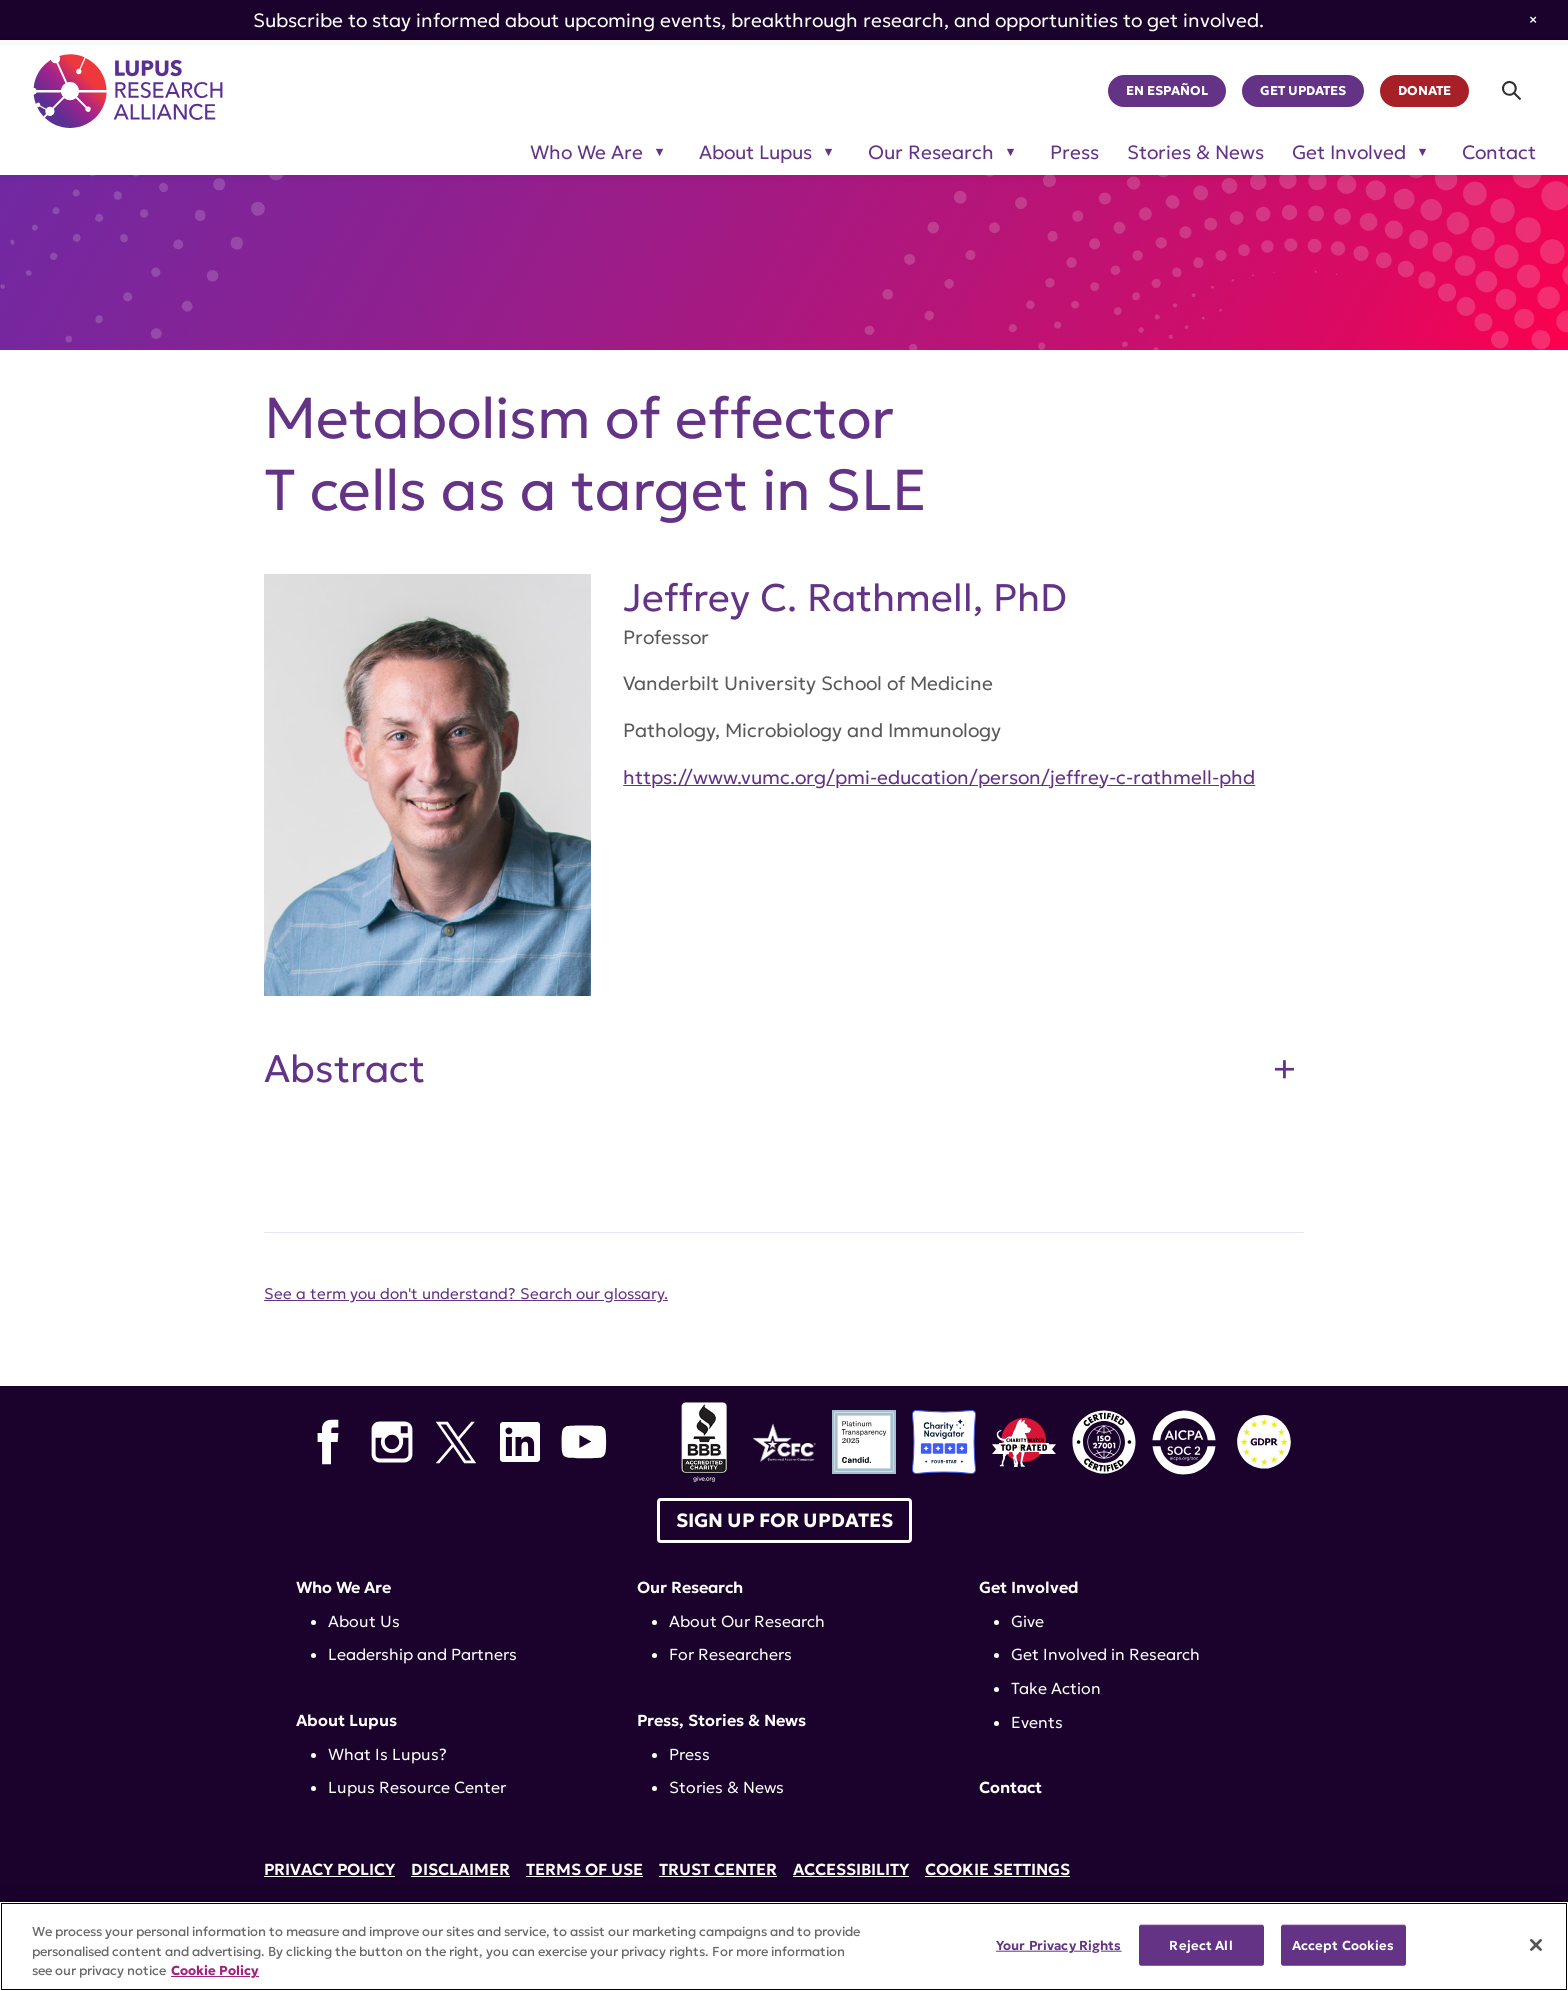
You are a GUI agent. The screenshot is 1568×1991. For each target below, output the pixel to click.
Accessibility (851, 1869)
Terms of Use (584, 1869)
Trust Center (718, 1869)
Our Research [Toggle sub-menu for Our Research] (931, 152)
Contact (1499, 152)
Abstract (344, 1069)
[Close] (1536, 1945)
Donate (1424, 91)
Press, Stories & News (721, 1720)
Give (1027, 1621)
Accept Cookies (1343, 1944)
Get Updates (1303, 91)
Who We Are (343, 1587)
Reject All (1200, 1944)
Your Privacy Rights (1058, 1944)
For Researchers (730, 1654)
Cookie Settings (997, 1869)
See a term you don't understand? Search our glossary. (466, 1293)
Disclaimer (460, 1869)
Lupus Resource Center (417, 1787)
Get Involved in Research (1105, 1654)
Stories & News (1195, 152)
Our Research (690, 1587)
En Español (1167, 91)
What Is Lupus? (387, 1754)
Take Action (1056, 1688)
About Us (364, 1621)
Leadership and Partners (422, 1654)
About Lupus (346, 1720)
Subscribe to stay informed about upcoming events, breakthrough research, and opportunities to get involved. (758, 20)
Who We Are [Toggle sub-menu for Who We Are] (586, 152)
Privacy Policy (329, 1869)
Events (1037, 1722)
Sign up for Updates (784, 1520)
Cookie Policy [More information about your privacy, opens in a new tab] (215, 1970)
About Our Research (747, 1621)
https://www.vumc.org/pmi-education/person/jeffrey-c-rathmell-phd (939, 777)
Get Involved (1029, 1587)
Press (1074, 152)
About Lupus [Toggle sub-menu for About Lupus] (755, 152)
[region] (784, 1946)
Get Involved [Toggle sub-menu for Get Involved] (1349, 152)
